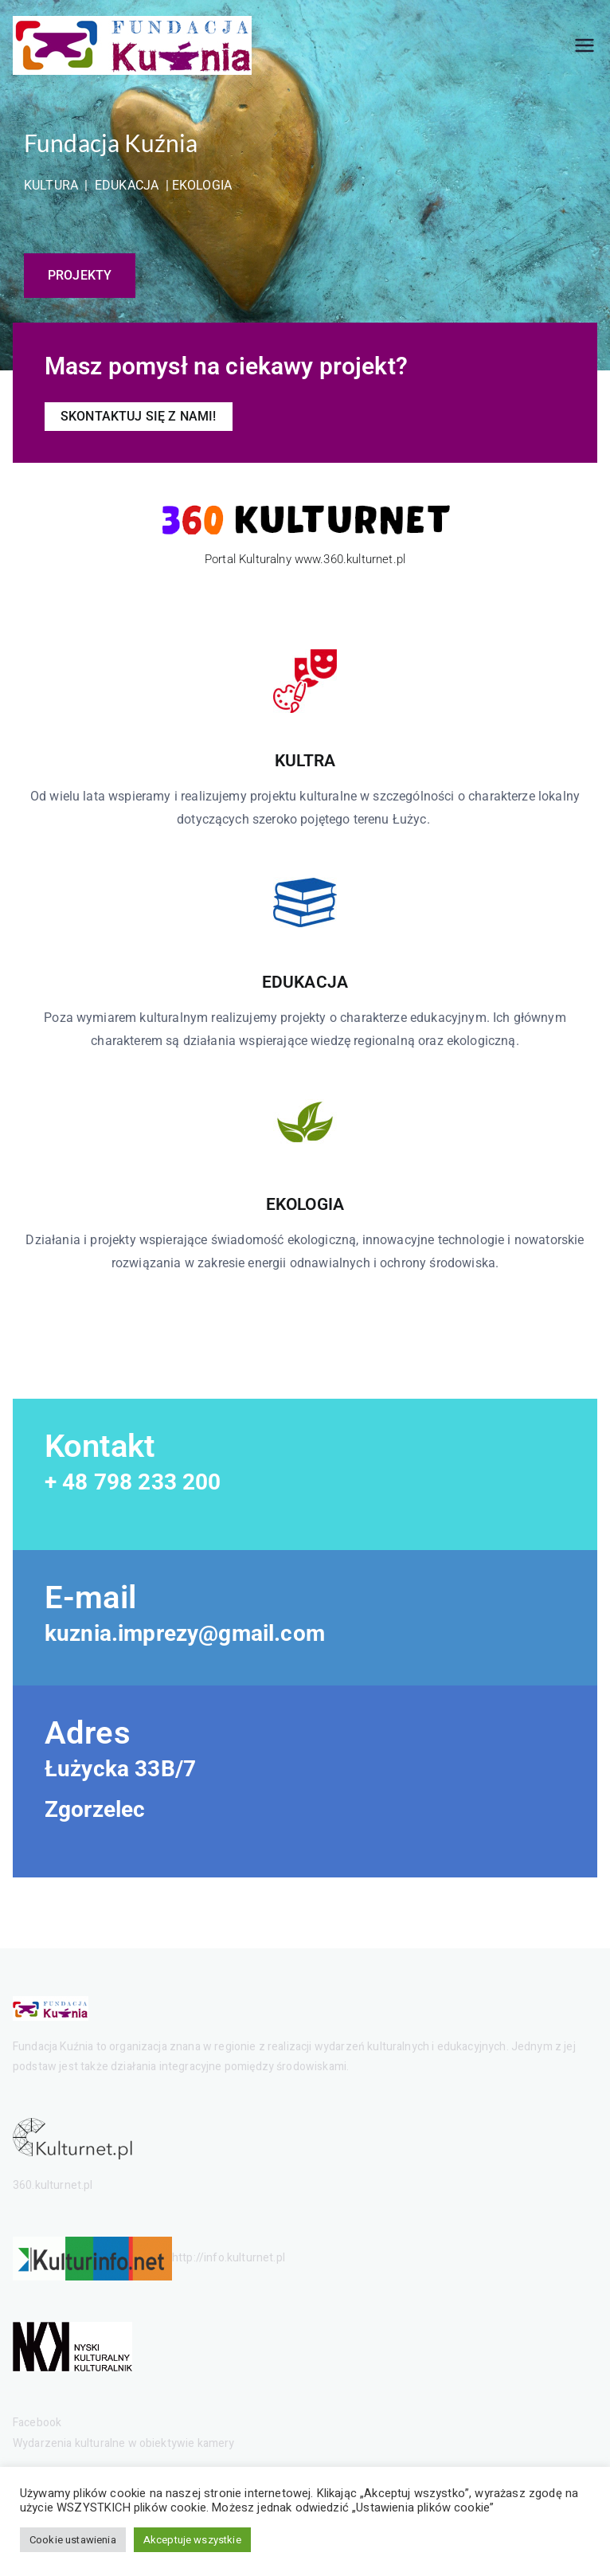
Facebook (37, 2422)
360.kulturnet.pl (53, 2185)
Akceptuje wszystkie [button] (192, 2539)
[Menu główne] (584, 45)
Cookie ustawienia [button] (72, 2539)
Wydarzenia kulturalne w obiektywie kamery (124, 2443)
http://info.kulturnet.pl (228, 2258)
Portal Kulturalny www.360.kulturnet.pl (305, 559)
